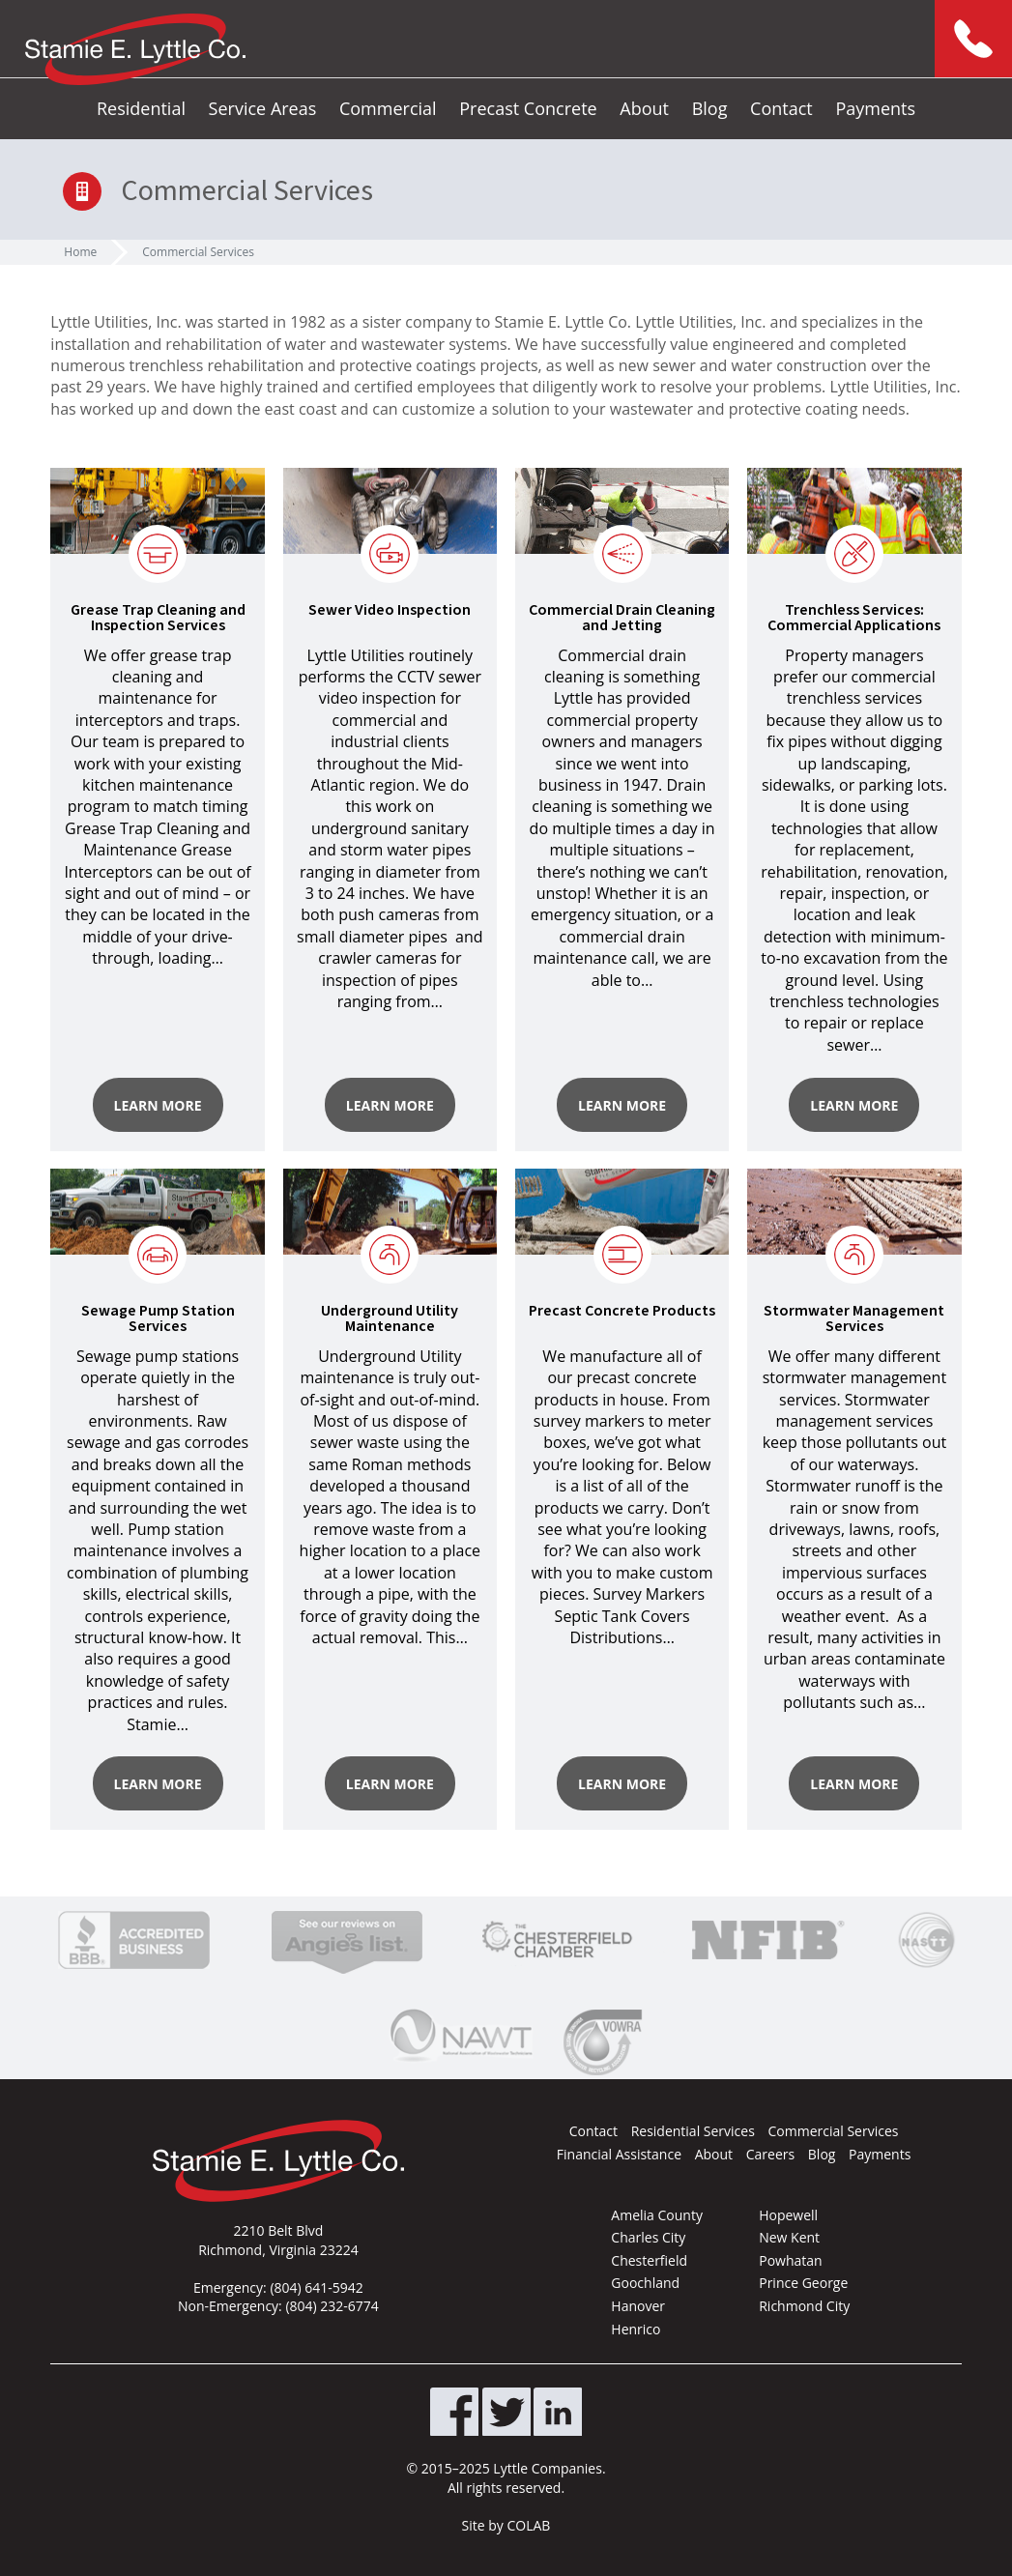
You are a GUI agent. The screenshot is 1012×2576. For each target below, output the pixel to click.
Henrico (635, 2329)
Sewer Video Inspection (389, 610)
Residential (141, 108)
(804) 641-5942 (316, 2287)
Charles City (648, 2237)
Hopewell (788, 2215)
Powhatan (790, 2260)
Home (80, 252)
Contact (781, 108)
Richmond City (804, 2306)
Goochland (645, 2282)
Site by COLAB (506, 2525)
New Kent (789, 2237)
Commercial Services (198, 252)
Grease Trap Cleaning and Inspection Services (158, 617)
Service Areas (263, 108)
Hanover (638, 2306)
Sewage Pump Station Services (158, 1318)
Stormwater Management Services (854, 1318)
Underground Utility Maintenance (389, 1318)
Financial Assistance (619, 2154)
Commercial (388, 108)
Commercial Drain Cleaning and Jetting (622, 617)
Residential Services (693, 2131)
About (644, 108)
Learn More (158, 1105)
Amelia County (657, 2215)
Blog (710, 108)
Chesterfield (649, 2260)
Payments (875, 108)
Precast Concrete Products (622, 1310)
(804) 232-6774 (331, 2306)
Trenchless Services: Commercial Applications (853, 617)
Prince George (803, 2282)
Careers (770, 2154)
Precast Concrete (527, 108)
